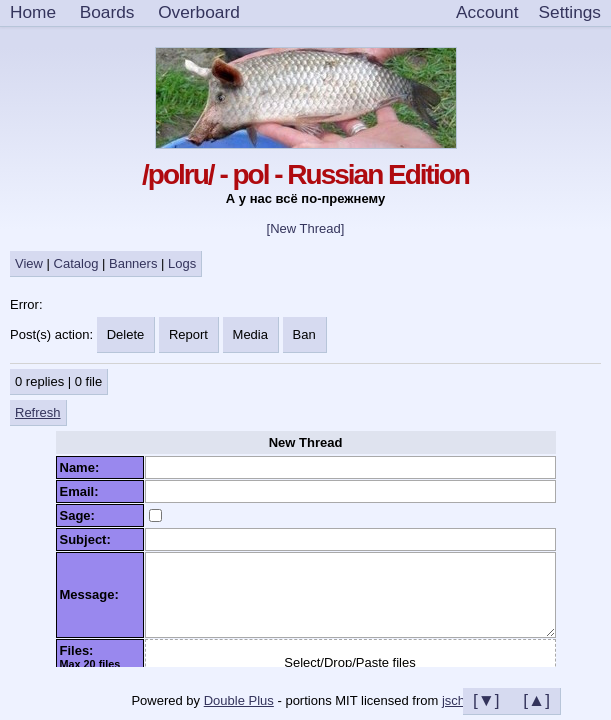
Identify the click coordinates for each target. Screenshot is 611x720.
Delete (126, 334)
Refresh (38, 412)
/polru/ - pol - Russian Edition (305, 174)
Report (188, 334)
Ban (304, 334)
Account (487, 12)
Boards (107, 12)
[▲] (536, 700)
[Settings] (570, 13)
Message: (93, 594)
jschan (461, 700)
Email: (83, 491)
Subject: (89, 539)
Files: (80, 650)
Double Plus (239, 700)
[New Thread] (306, 228)
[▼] (486, 700)
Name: (83, 467)
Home (33, 12)
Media (250, 334)
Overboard (199, 12)
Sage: (81, 515)
